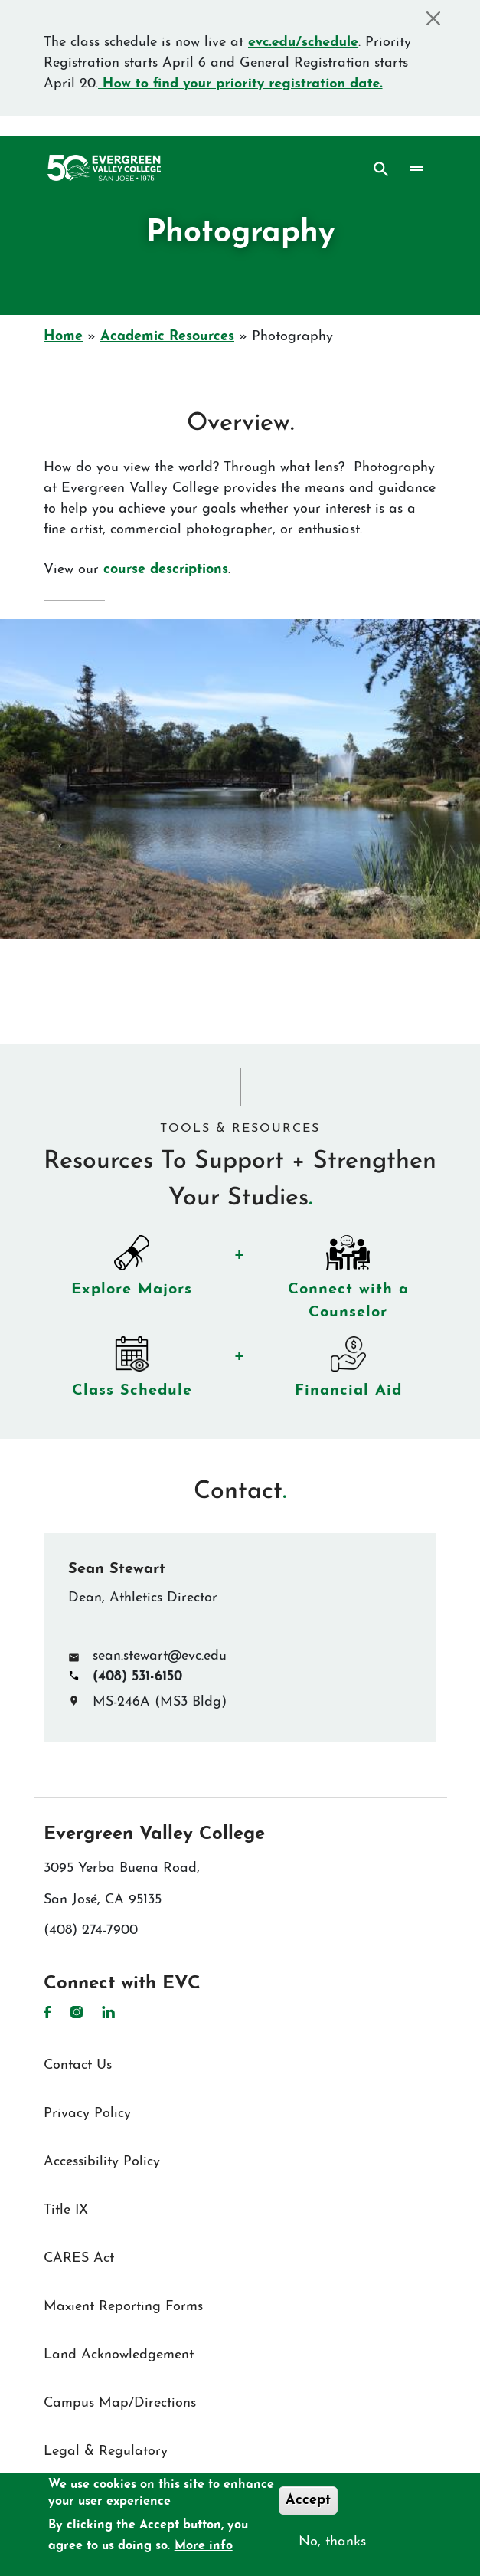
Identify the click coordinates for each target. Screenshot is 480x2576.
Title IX (66, 2210)
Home (63, 336)
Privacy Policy (87, 2113)
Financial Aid (353, 1384)
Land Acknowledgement (119, 2355)
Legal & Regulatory (106, 2451)
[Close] (433, 18)
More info (204, 2546)
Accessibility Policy (102, 2162)
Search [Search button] (381, 169)
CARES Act (79, 2258)
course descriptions (163, 569)
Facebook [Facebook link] (47, 2012)
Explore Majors (137, 1283)
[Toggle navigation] (416, 169)
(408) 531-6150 (137, 1677)
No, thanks (332, 2542)
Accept (308, 2500)
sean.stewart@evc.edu (160, 1656)
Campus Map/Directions (120, 2403)
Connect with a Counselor (353, 1295)
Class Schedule (137, 1384)
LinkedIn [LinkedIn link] (108, 2012)
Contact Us (78, 2065)
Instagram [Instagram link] (76, 2012)
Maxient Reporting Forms (123, 2306)
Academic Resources (167, 336)
